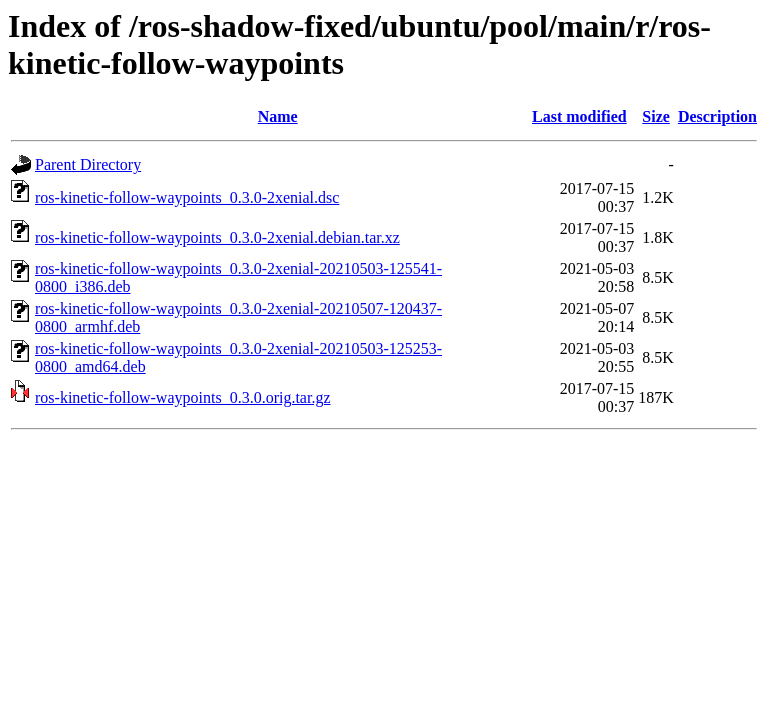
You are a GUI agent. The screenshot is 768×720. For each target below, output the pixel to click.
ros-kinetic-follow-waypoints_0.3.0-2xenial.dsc (187, 197)
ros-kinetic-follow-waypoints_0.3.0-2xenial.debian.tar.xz (217, 237)
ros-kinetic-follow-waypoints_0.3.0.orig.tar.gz (183, 397)
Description (717, 116)
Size (656, 116)
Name (278, 116)
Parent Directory (88, 164)
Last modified (579, 116)
